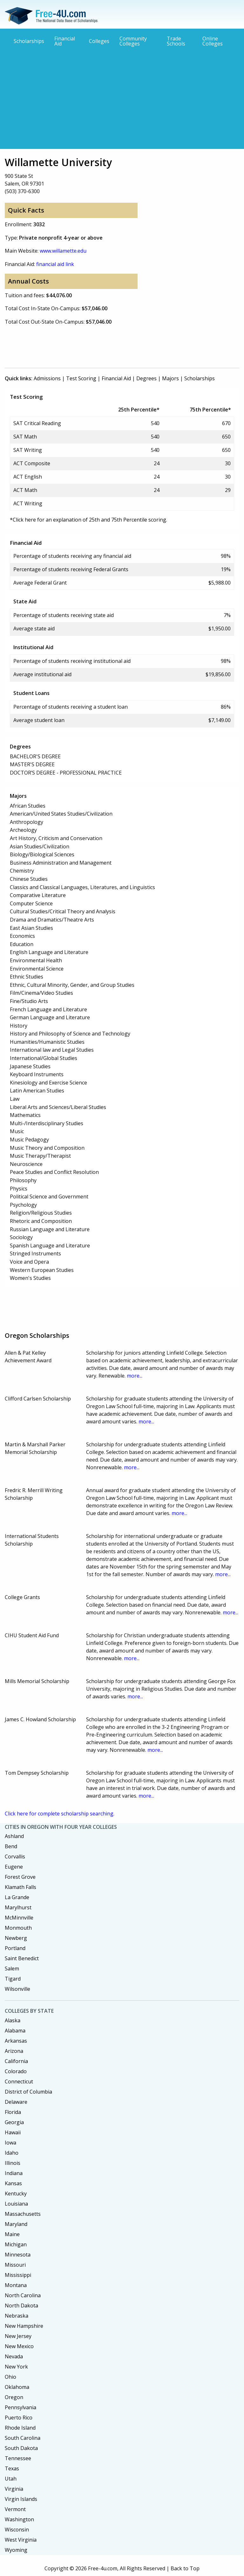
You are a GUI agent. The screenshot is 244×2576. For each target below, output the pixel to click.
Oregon (14, 2397)
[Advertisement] (122, 97)
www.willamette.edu (63, 250)
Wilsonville (17, 1988)
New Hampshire (24, 2325)
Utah (11, 2478)
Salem (12, 1968)
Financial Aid (64, 41)
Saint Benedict (22, 1958)
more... (134, 1375)
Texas (12, 2468)
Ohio (10, 2376)
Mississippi (18, 2274)
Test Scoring (81, 378)
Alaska (12, 2020)
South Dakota (21, 2448)
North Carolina (23, 2295)
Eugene (14, 1866)
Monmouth (18, 1927)
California (16, 2061)
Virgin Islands (21, 2498)
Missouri (15, 2264)
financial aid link (55, 264)
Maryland (16, 2224)
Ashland (14, 1836)
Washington (19, 2519)
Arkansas (16, 2040)
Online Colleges (212, 41)
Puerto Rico (18, 2417)
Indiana (14, 2173)
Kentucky (16, 2193)
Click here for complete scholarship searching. (59, 1813)
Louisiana (16, 2203)
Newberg (16, 1937)
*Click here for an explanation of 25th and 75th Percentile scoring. (88, 519)
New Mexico (19, 2346)
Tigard (13, 1978)
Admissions (47, 378)
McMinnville (19, 1917)
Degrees (146, 378)
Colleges (99, 41)
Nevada (14, 2356)
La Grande (17, 1897)
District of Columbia (28, 2091)
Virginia (14, 2488)
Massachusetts (23, 2213)
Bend (11, 1846)
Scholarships (29, 41)
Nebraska (16, 2315)
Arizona (14, 2050)
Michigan (16, 2244)
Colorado (16, 2071)
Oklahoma (17, 2386)
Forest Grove (20, 1876)
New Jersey (18, 2336)
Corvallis (15, 1856)
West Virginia (21, 2539)
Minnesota (17, 2254)
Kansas (13, 2183)
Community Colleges (133, 41)
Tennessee (18, 2458)
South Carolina (22, 2437)
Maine (12, 2234)
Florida (13, 2112)
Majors (170, 378)
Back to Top (185, 2568)
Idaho (11, 2152)
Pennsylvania (20, 2407)
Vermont (15, 2509)
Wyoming (16, 2549)
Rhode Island (20, 2427)
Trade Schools (176, 41)
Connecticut (19, 2081)
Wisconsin (17, 2529)
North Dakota (21, 2305)
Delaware (16, 2101)
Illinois (12, 2162)
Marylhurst (18, 1907)
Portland (15, 1948)
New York (16, 2366)
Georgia (14, 2122)
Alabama (15, 2030)
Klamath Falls (20, 1887)
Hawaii (13, 2132)
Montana (16, 2285)
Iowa (10, 2142)
